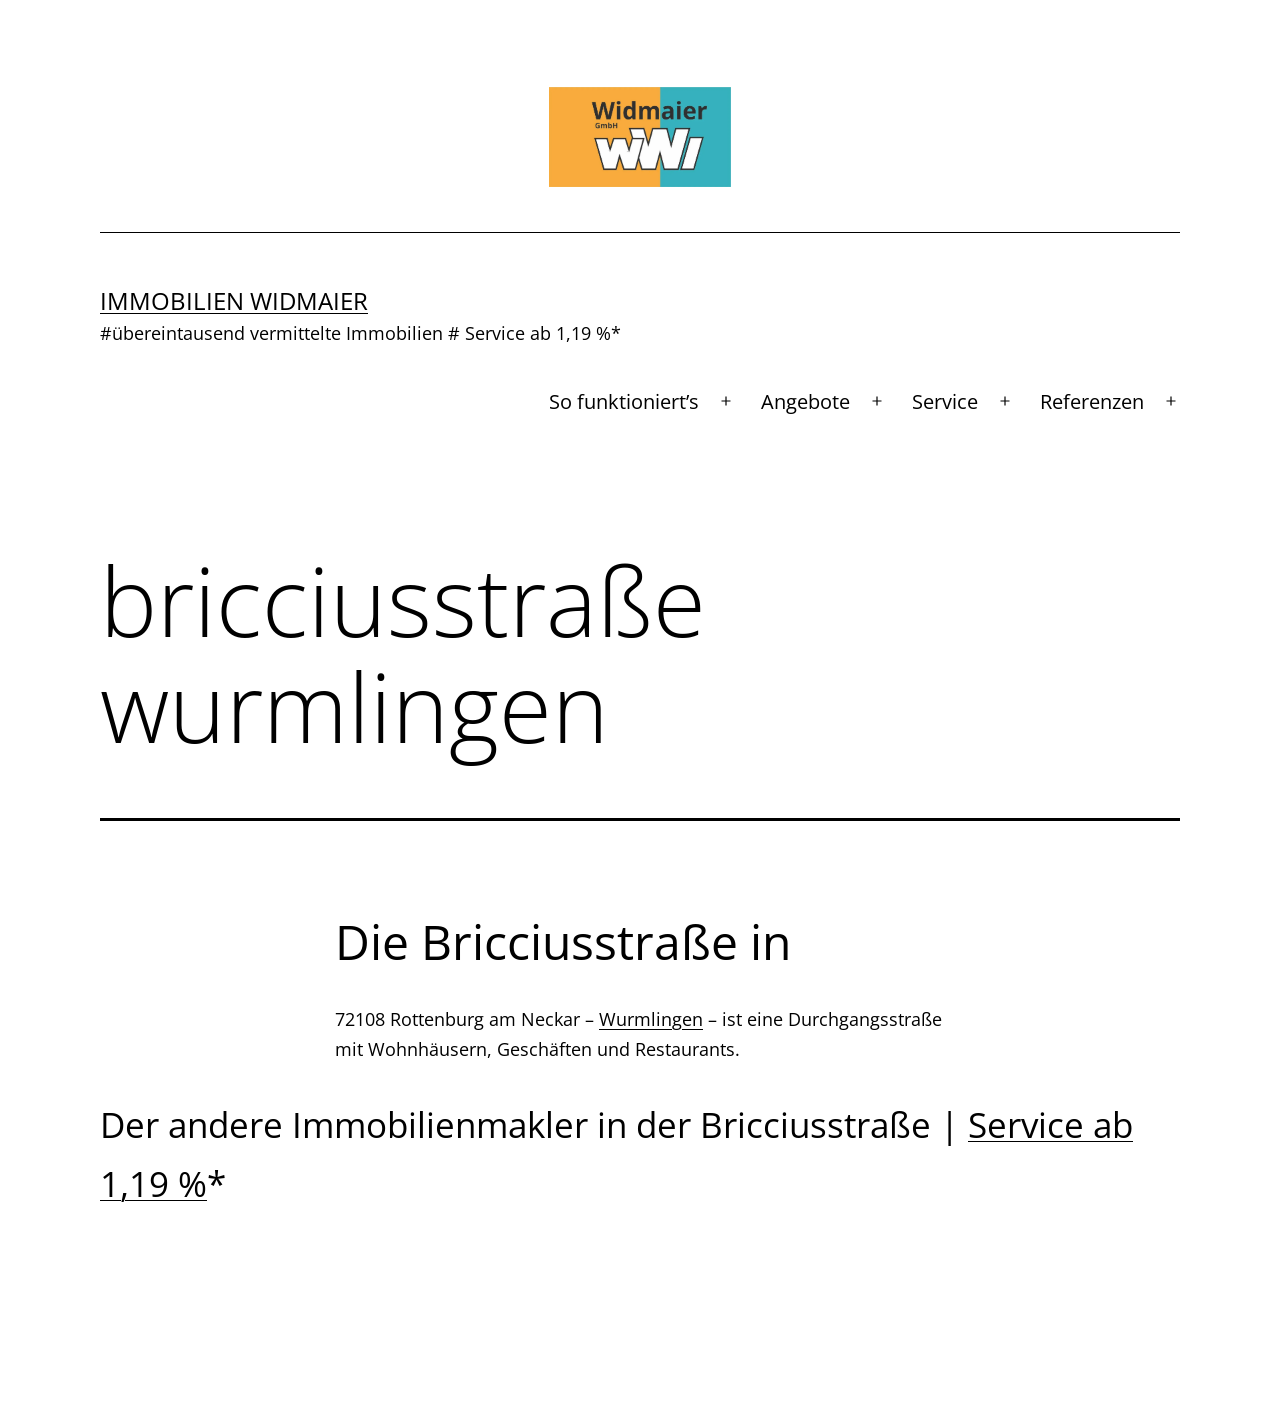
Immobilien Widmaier (234, 300)
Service (945, 401)
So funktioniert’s (624, 401)
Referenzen (1092, 401)
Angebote (805, 401)
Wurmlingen (651, 1019)
